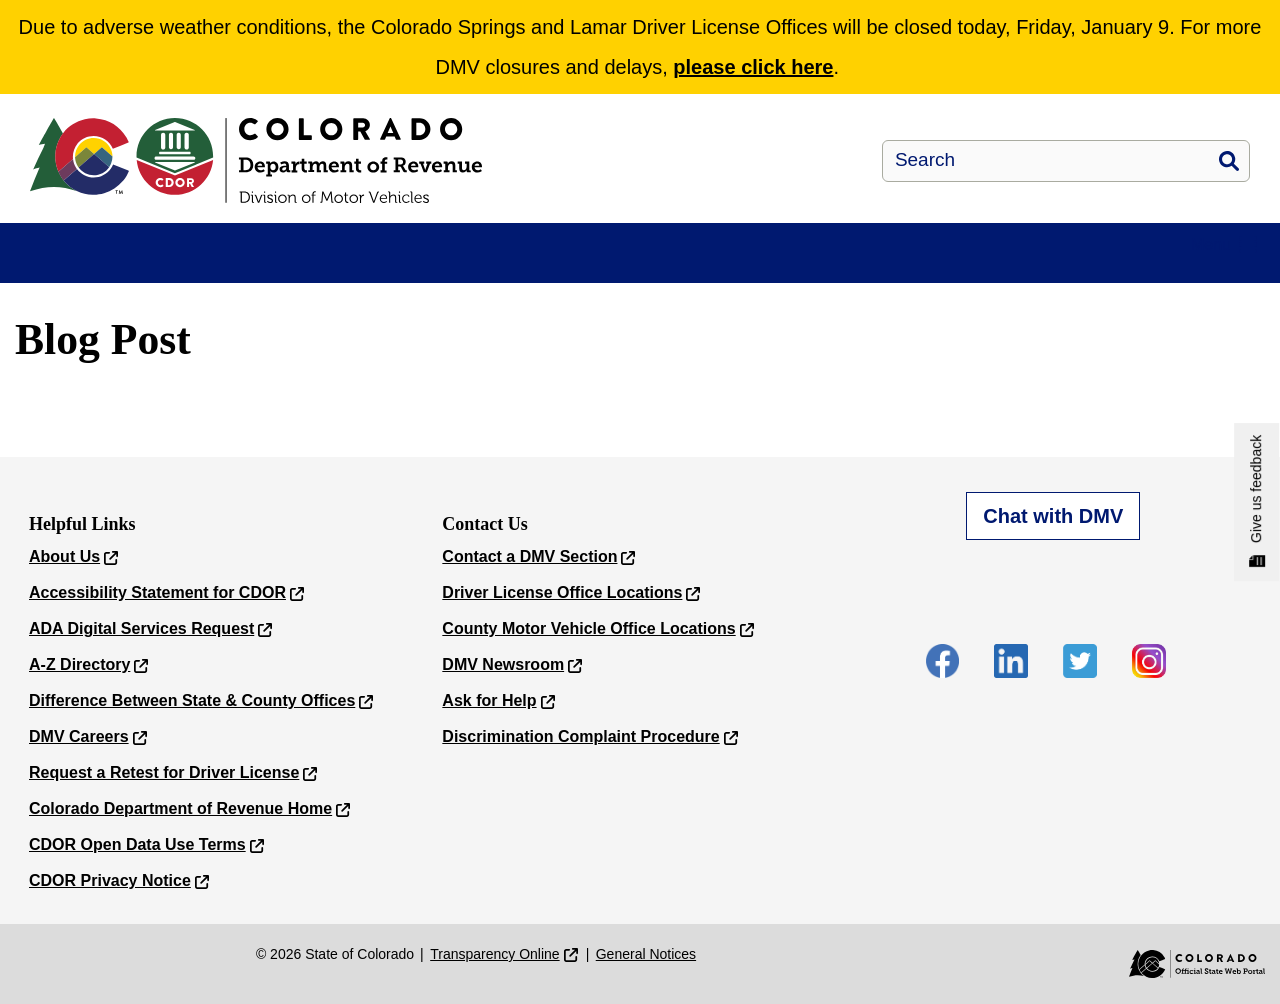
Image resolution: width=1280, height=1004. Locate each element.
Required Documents (870, 262)
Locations (1003, 262)
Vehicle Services (507, 262)
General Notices (646, 962)
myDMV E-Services (89, 262)
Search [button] (1229, 161)
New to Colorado (639, 262)
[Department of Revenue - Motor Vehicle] (379, 160)
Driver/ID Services (371, 262)
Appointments (233, 262)
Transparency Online (494, 962)
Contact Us (1165, 262)
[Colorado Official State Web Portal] (1183, 972)
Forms (748, 262)
